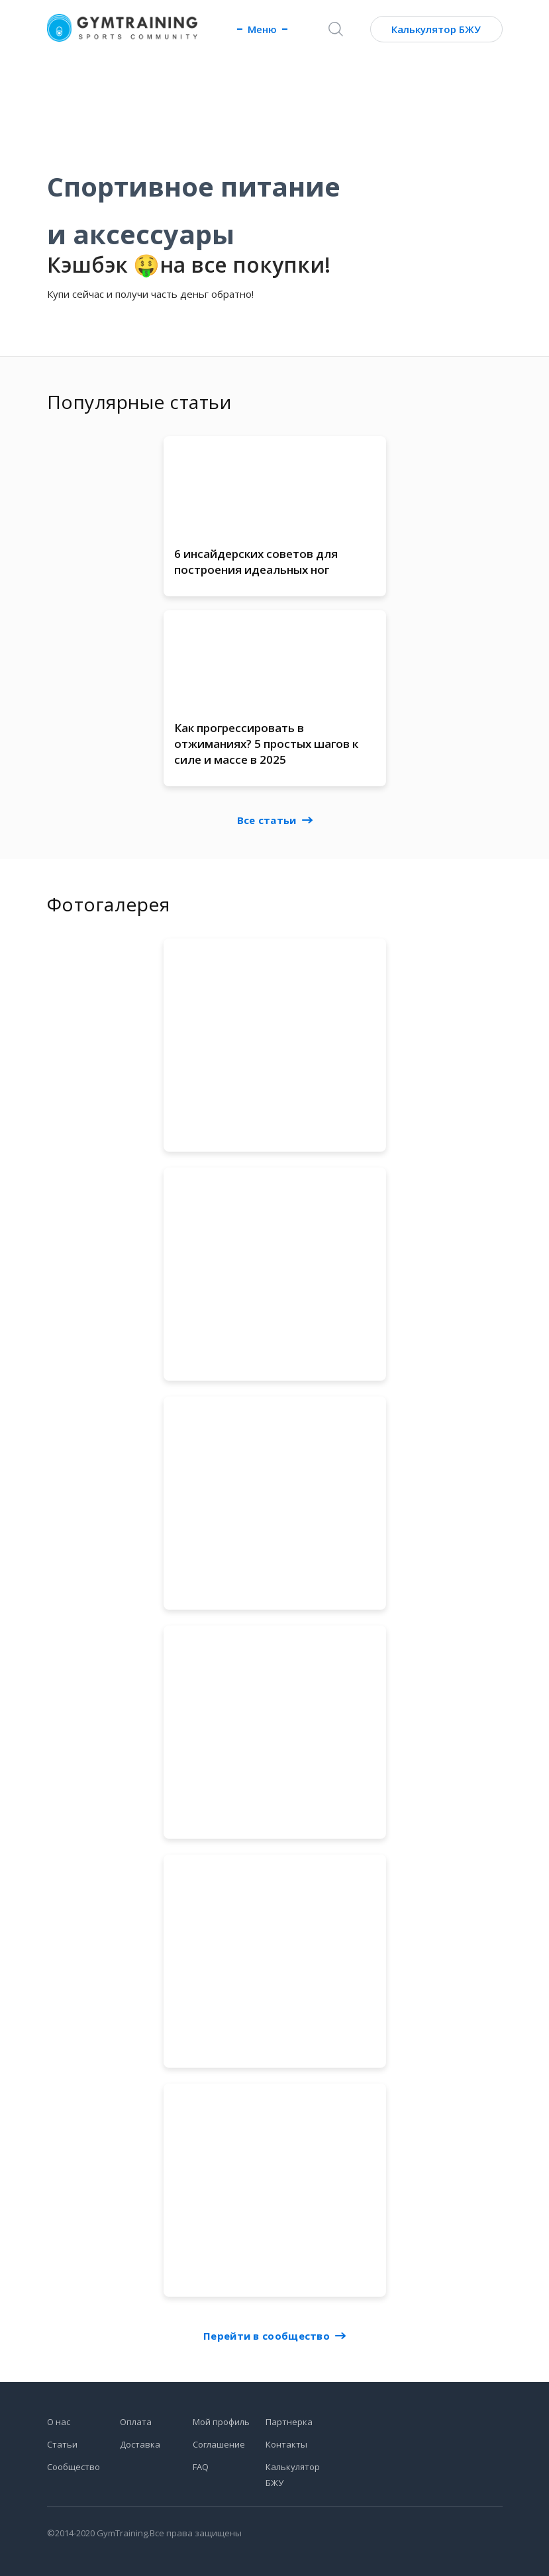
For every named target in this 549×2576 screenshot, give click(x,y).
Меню (262, 29)
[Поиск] (336, 29)
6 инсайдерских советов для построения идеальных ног (256, 561)
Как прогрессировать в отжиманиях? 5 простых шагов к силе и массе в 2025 (266, 745)
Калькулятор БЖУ (436, 29)
